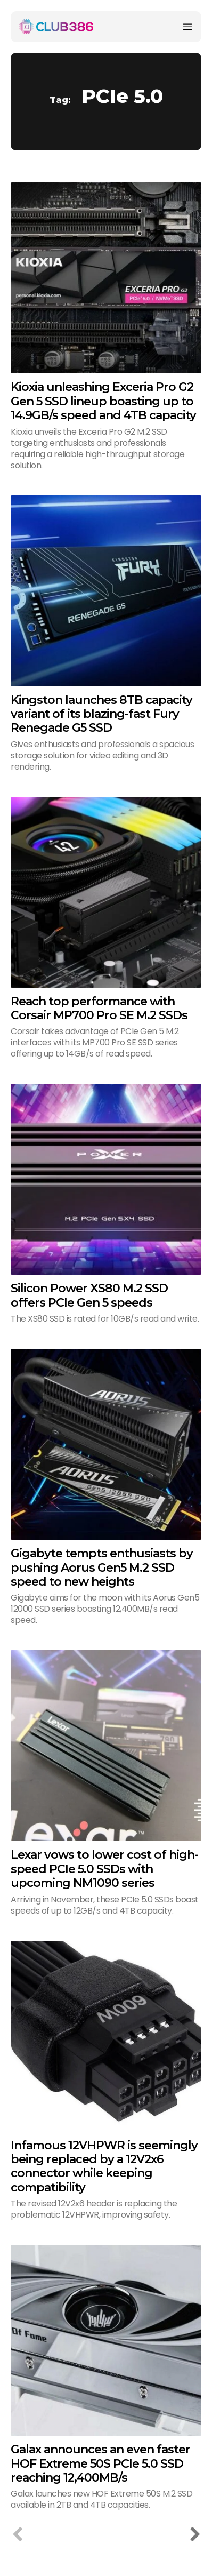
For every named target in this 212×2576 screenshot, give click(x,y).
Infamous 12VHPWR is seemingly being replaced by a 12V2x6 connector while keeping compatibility (104, 2166)
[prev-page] (17, 2535)
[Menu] (187, 27)
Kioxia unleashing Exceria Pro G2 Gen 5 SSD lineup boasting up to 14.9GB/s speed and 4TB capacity (103, 401)
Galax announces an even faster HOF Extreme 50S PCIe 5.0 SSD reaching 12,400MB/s (100, 2463)
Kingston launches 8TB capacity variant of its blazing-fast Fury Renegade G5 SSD (101, 714)
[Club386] (56, 26)
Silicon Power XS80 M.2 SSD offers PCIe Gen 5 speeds (89, 1295)
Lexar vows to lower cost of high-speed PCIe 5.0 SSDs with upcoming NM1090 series (104, 1868)
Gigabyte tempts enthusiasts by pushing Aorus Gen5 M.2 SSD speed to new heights (102, 1567)
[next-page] (194, 2535)
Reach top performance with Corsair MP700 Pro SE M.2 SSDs (99, 1008)
